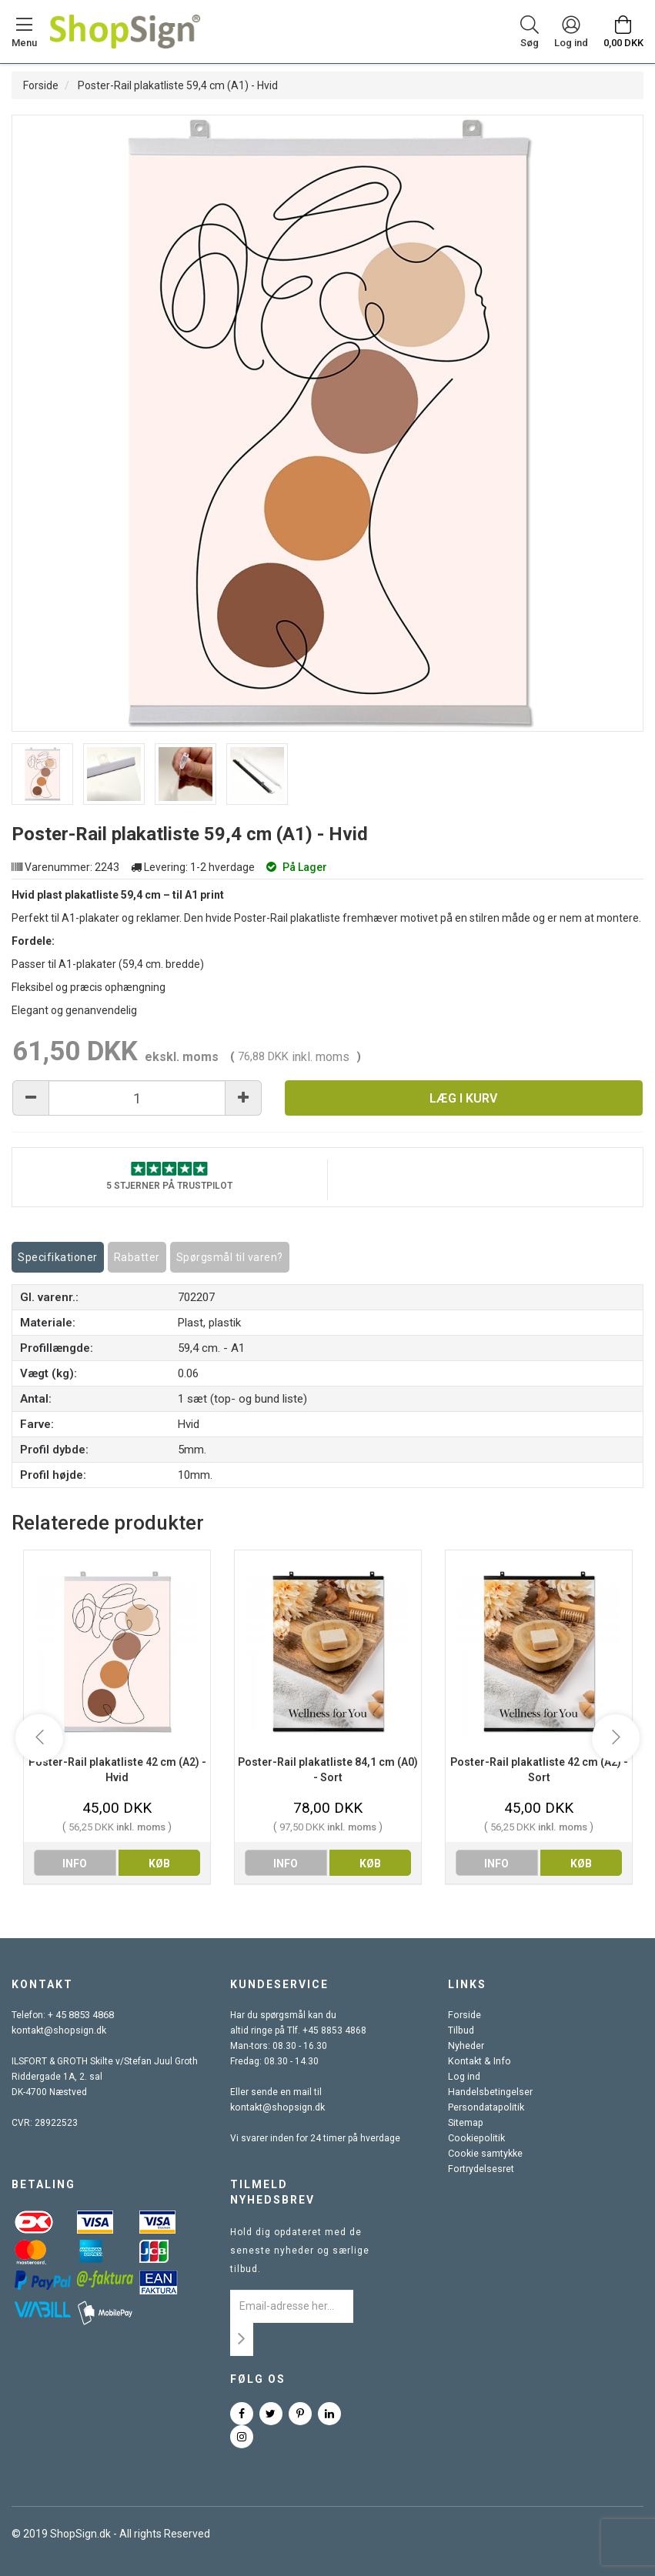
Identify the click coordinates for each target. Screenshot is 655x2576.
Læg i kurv (463, 1098)
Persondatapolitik (485, 2107)
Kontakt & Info (477, 2061)
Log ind (463, 2076)
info (74, 1863)
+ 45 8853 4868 (81, 2015)
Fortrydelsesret (480, 2169)
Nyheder (465, 2045)
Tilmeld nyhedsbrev (272, 2192)
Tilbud (460, 2030)
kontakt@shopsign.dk (58, 2030)
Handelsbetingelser (489, 2092)
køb (159, 1863)
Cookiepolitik (475, 2138)
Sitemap (465, 2122)
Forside (40, 85)
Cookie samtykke (484, 2153)
